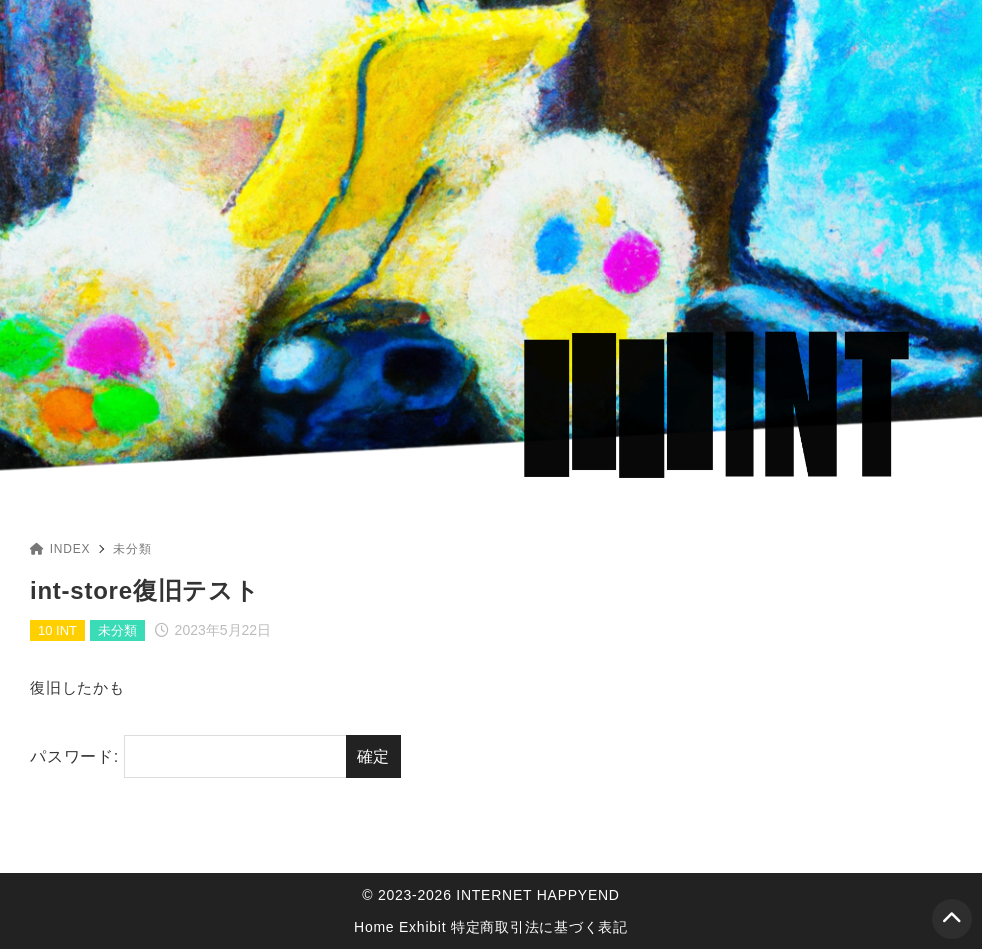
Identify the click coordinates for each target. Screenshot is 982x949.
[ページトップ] (952, 919)
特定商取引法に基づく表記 (539, 927)
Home (374, 927)
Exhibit (422, 927)
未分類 (132, 549)
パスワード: (188, 757)
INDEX (60, 549)
